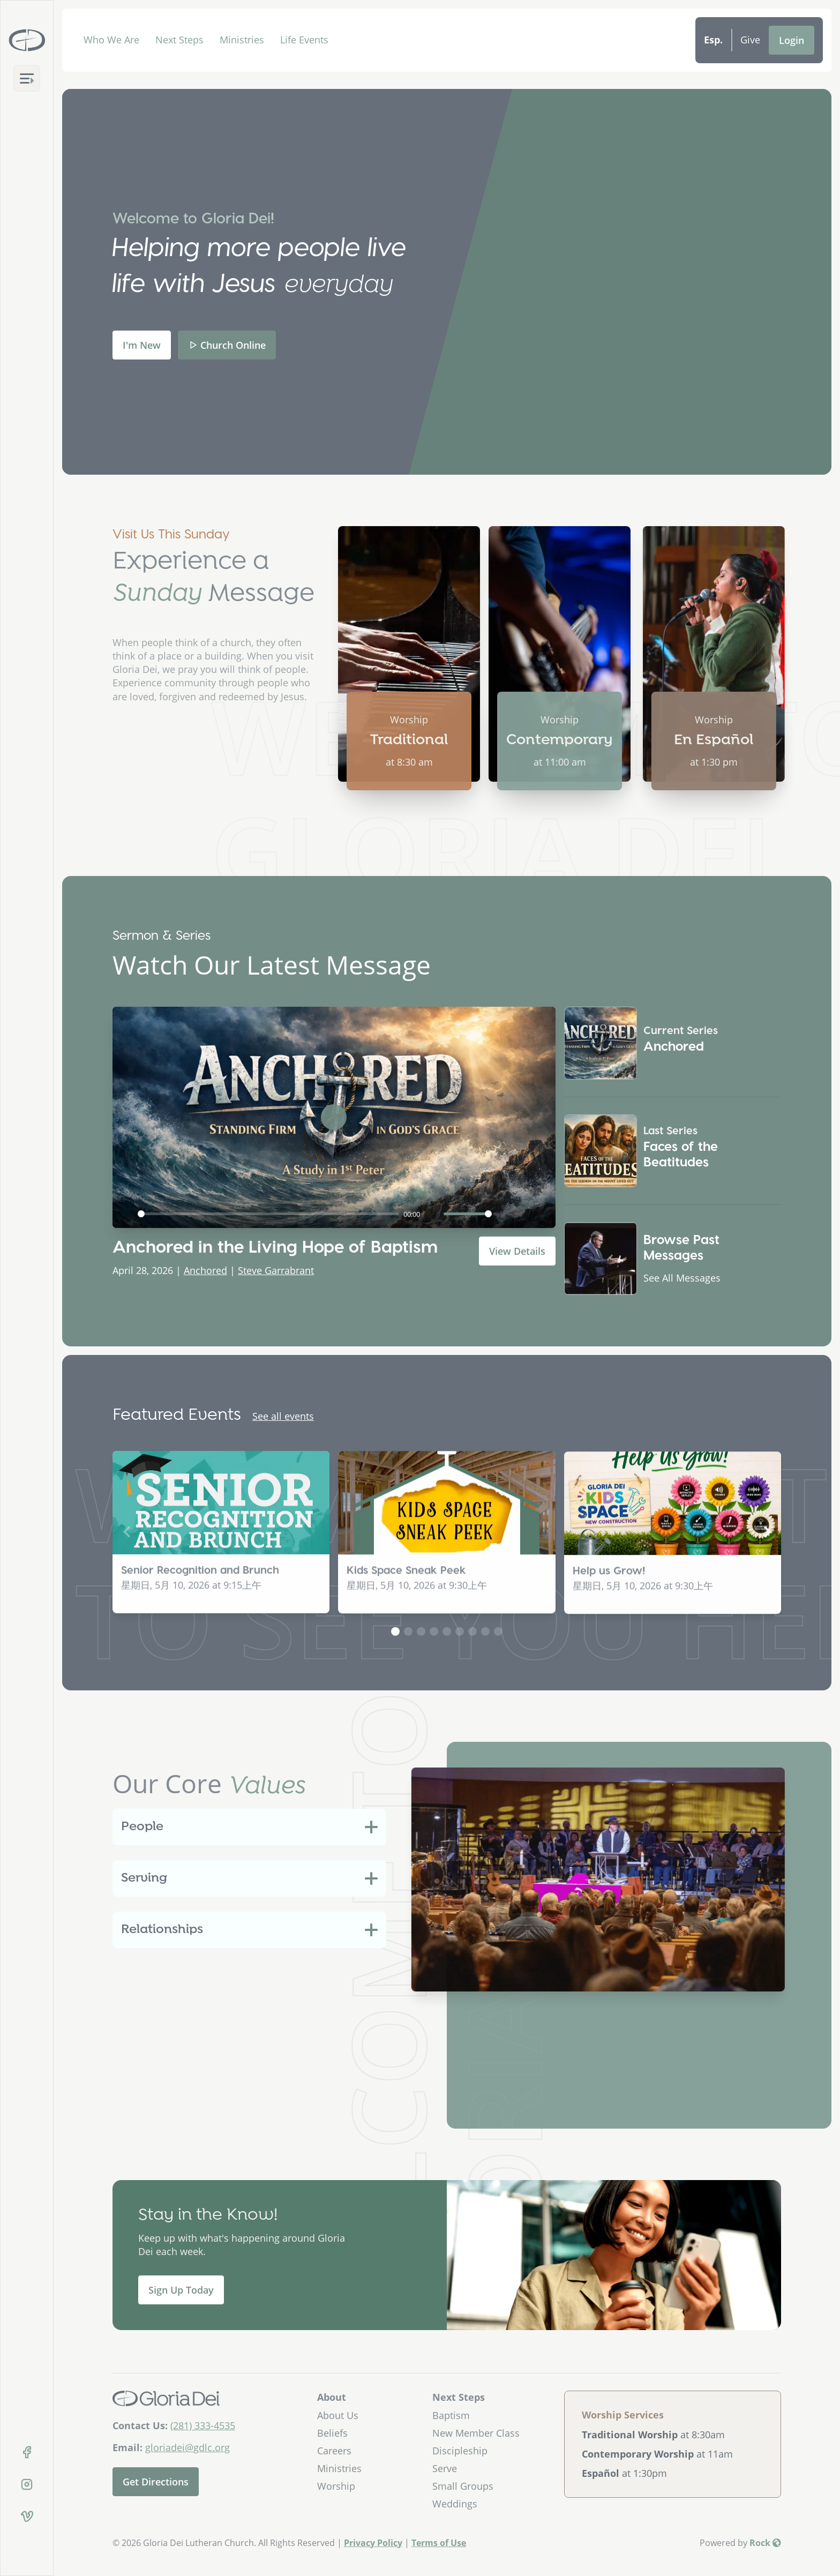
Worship (336, 2486)
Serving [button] (144, 1878)
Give (750, 39)
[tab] (249, 1827)
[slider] (268, 1214)
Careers (334, 2450)
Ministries (242, 39)
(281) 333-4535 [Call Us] (202, 2425)
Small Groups (462, 2486)
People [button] (142, 1826)
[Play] (126, 1214)
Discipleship (460, 2450)
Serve (444, 2468)
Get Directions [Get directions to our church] (156, 2481)
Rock (765, 2543)
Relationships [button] (162, 1929)
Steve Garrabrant (276, 1270)
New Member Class (476, 2433)
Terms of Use (438, 2543)
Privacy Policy (373, 2543)
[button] (395, 1631)
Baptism (451, 2415)
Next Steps (179, 39)
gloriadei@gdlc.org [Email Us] (187, 2447)
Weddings (454, 2503)
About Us (337, 2415)
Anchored (205, 1270)
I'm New (142, 345)
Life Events (304, 39)
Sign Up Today (181, 2289)
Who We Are (111, 39)
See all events (283, 1416)
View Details (517, 1251)
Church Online (227, 345)
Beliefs (332, 2433)
